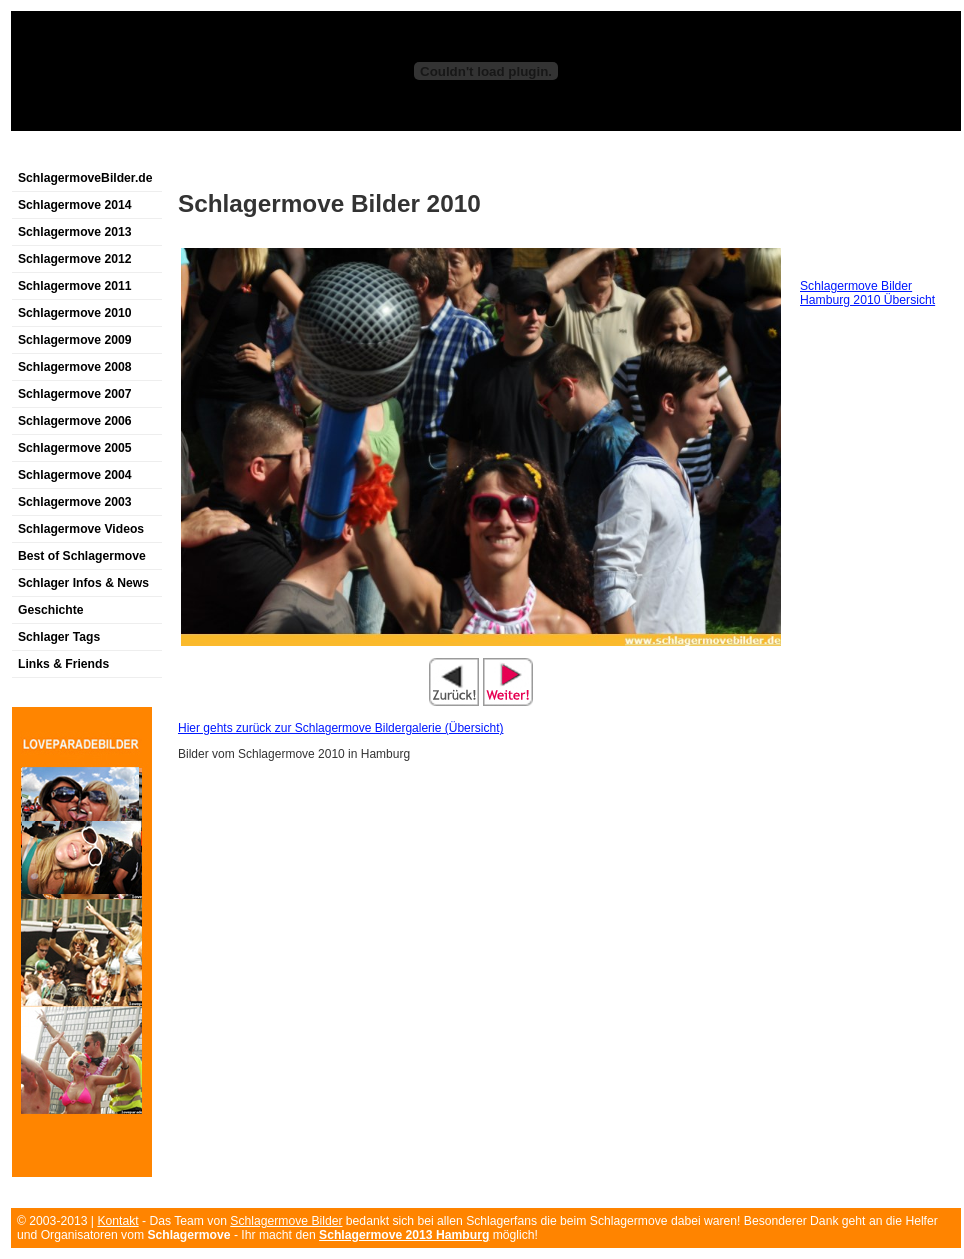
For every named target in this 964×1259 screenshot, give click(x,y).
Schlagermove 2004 (75, 475)
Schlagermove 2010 (75, 313)
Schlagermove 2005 (75, 448)
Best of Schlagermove (82, 556)
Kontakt (117, 1221)
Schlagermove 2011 (75, 286)
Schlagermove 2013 (75, 232)
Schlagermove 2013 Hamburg (404, 1235)
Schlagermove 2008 (75, 367)
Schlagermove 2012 (75, 259)
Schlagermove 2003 (75, 502)
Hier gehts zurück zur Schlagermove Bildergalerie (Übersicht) (340, 728)
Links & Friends (63, 664)
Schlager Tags (59, 637)
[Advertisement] (716, 153)
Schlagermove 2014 (75, 205)
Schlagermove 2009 (75, 340)
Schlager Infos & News (83, 583)
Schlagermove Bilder (286, 1221)
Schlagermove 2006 (75, 421)
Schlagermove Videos (81, 529)
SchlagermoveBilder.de (85, 178)
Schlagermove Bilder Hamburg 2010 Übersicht (867, 293)
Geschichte (51, 610)
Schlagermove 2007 (75, 394)
